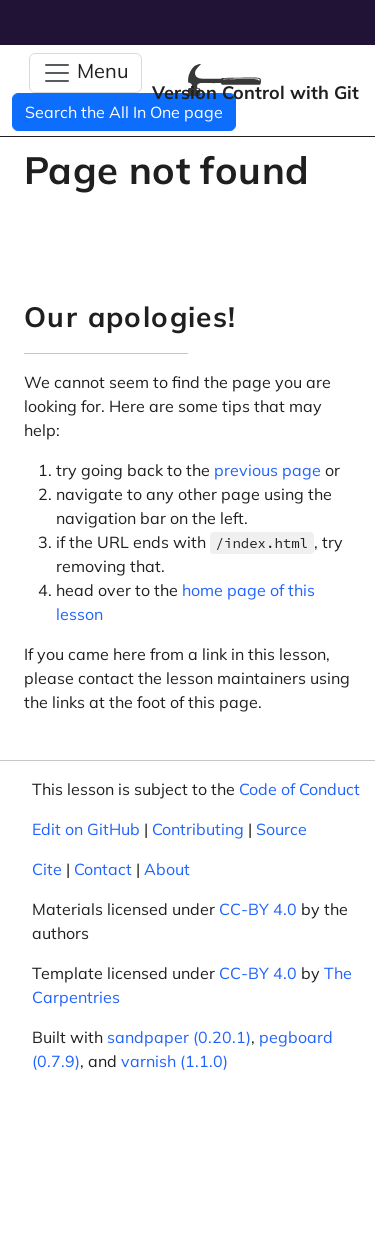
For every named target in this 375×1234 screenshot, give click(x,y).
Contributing (198, 829)
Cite (47, 869)
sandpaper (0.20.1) (179, 1037)
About (167, 869)
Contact (103, 869)
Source (281, 829)
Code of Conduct (299, 789)
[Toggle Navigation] (85, 73)
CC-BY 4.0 (258, 909)
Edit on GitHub (86, 829)
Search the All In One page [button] (124, 112)
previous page (267, 470)
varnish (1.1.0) (174, 1061)
